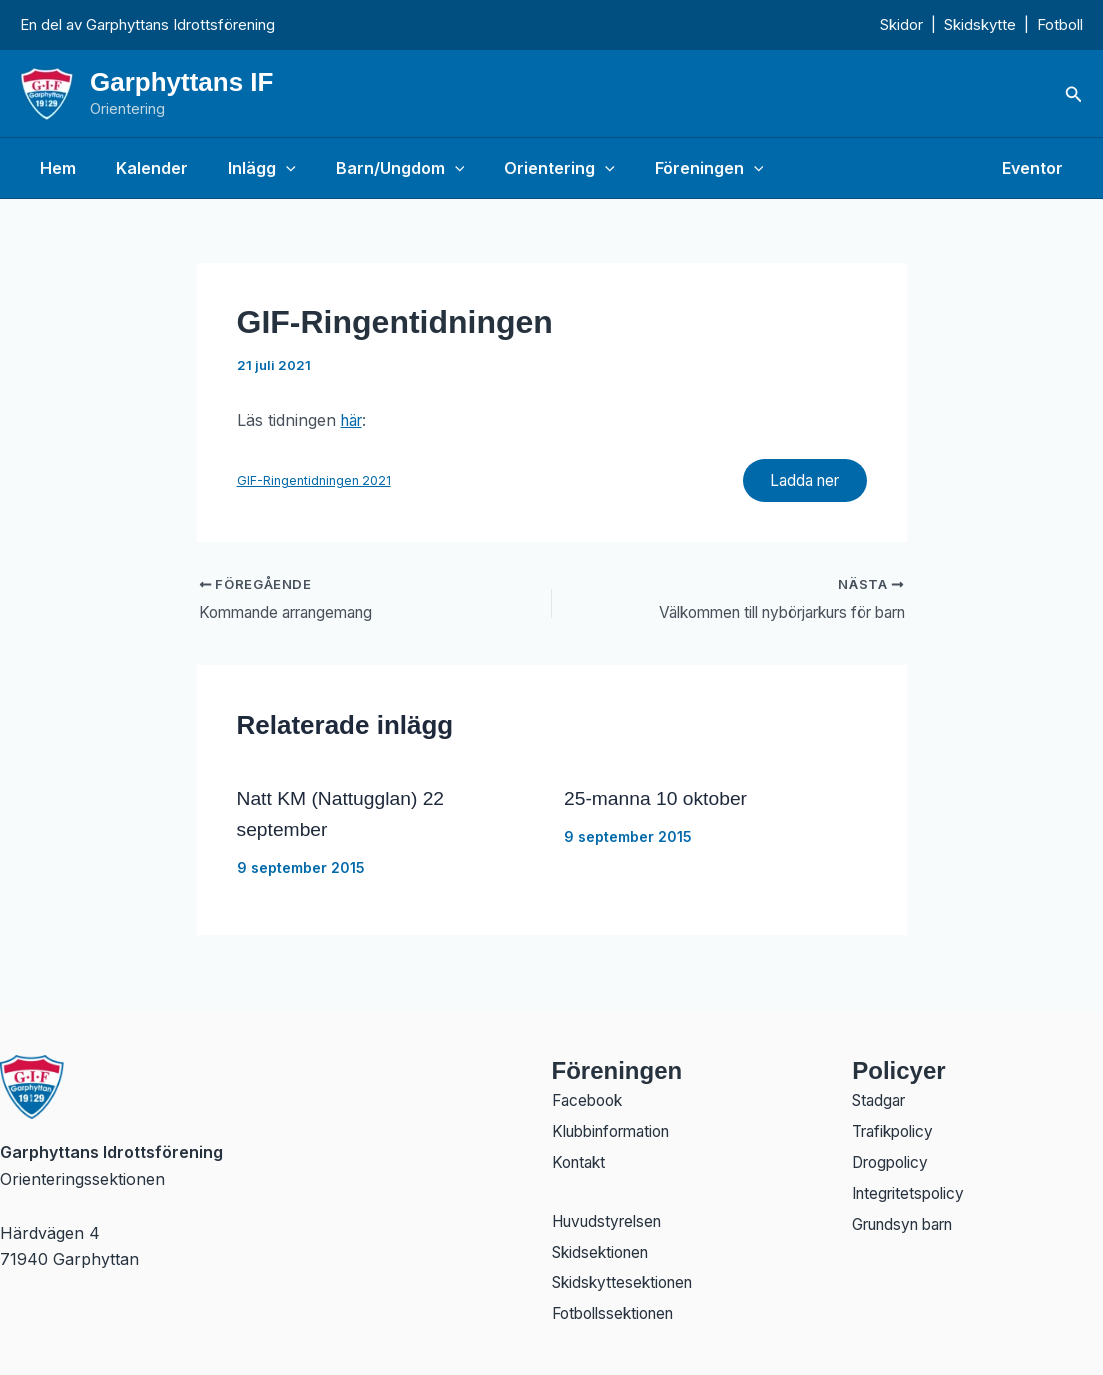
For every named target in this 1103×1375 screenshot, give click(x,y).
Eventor (1036, 168)
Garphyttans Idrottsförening (180, 24)
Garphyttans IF (181, 82)
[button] (1074, 94)
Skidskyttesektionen (627, 1282)
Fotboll (1060, 24)
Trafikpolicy (896, 1126)
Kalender (140, 168)
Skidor (901, 24)
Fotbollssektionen (618, 1314)
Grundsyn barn (910, 1222)
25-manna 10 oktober (659, 802)
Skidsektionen (604, 1250)
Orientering (523, 168)
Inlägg (242, 168)
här (354, 420)
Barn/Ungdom (372, 168)
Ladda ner (799, 482)
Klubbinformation (618, 1126)
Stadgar (881, 1094)
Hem (54, 168)
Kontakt (581, 1158)
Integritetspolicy (912, 1190)
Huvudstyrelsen (612, 1218)
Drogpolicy (893, 1158)
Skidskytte (980, 24)
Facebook (590, 1094)
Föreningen (665, 168)
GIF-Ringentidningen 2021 (314, 481)
